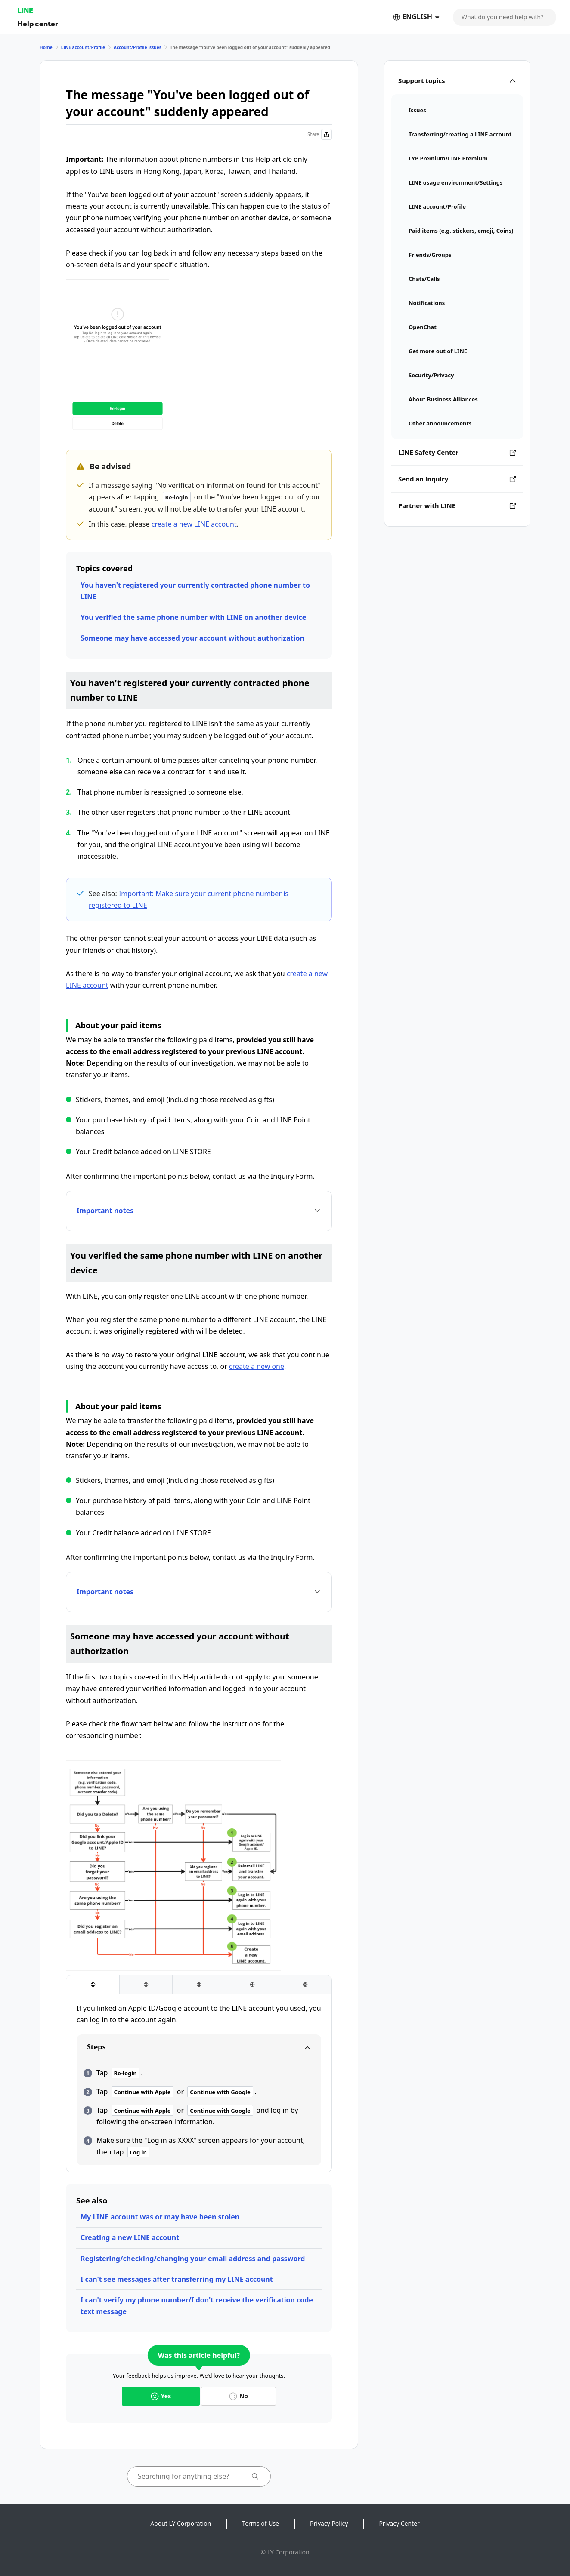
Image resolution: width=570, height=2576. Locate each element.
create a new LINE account (194, 524)
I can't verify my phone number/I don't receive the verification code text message (197, 2305)
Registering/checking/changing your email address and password (193, 2258)
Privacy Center (399, 2523)
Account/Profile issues (137, 47)
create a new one (256, 1366)
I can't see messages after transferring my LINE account (177, 2279)
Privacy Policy (329, 2523)
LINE (25, 10)
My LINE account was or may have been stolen (160, 2217)
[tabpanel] (198, 2084)
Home (46, 47)
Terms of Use (260, 2523)
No (238, 2396)
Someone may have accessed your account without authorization (192, 638)
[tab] (92, 1984)
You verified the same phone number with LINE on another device (193, 617)
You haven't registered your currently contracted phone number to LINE (195, 590)
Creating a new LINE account (130, 2237)
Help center (37, 23)
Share (319, 134)
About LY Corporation (180, 2523)
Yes (161, 2396)
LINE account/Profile (83, 47)
